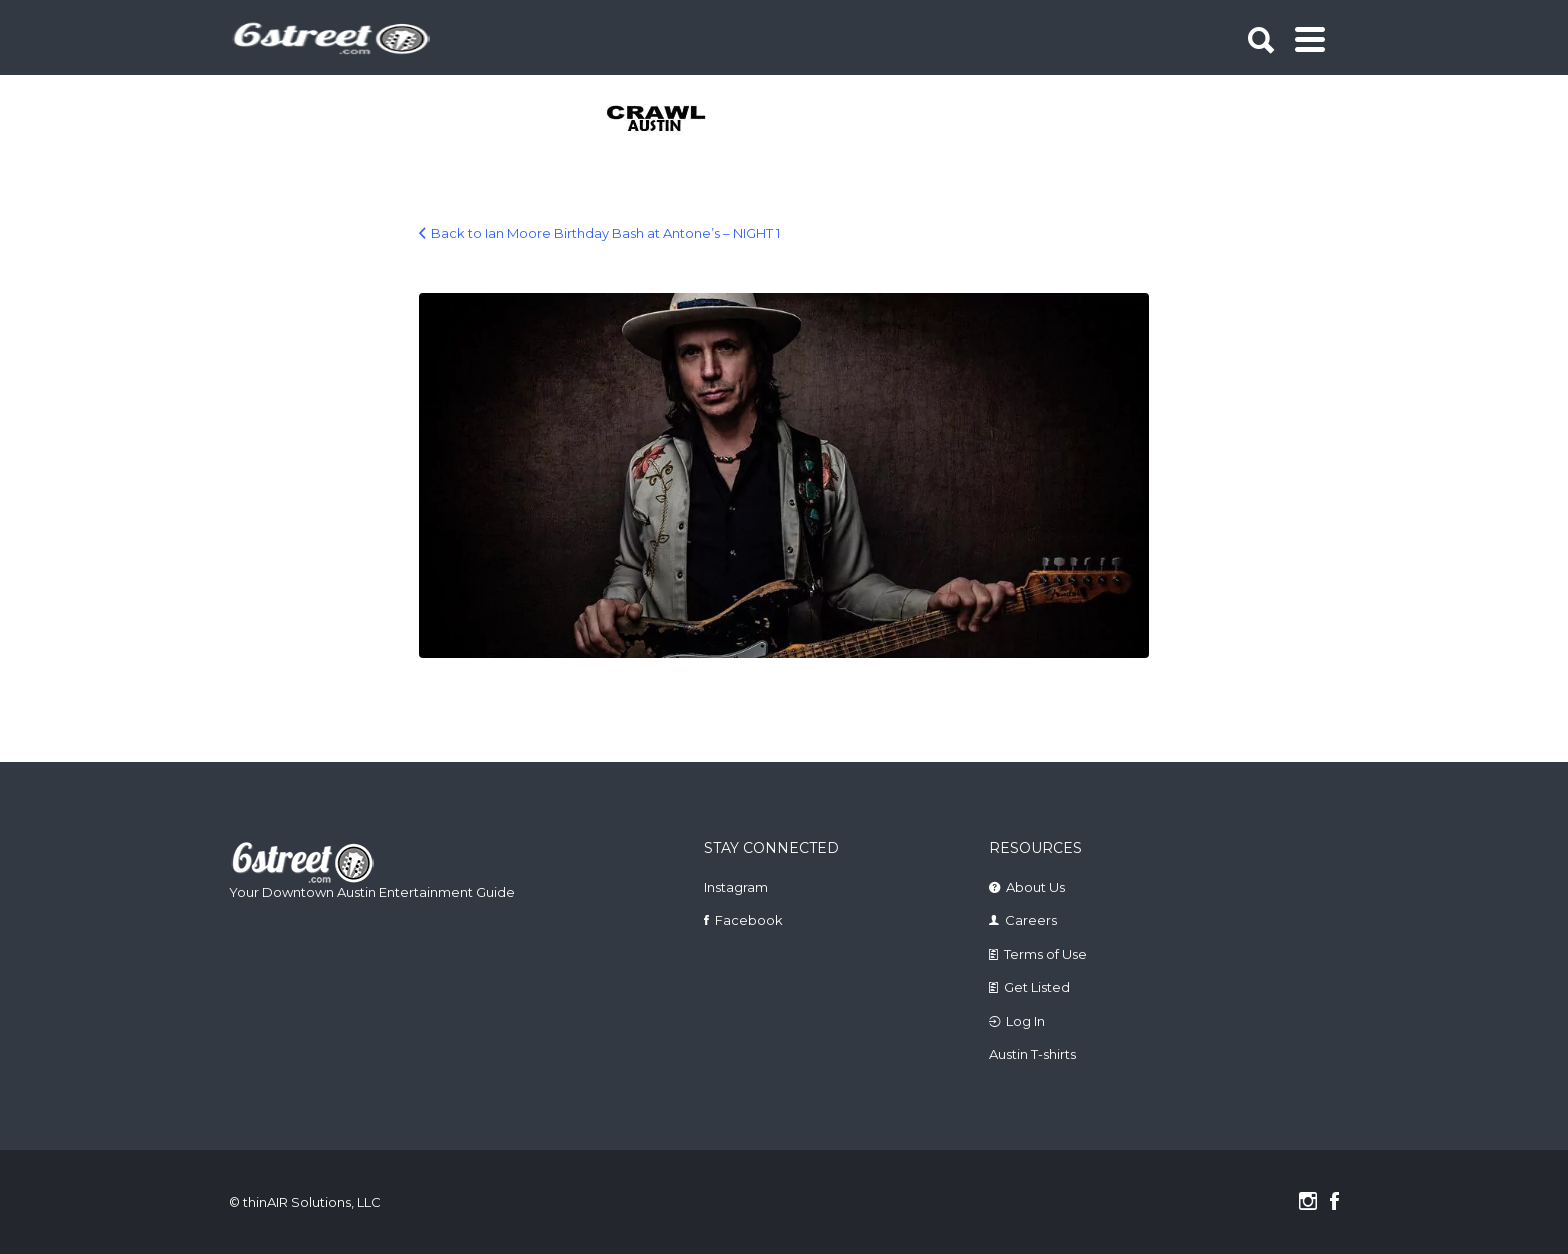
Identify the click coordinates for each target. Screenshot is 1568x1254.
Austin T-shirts (1032, 1054)
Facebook (749, 920)
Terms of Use (1045, 954)
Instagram (736, 887)
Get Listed (1037, 987)
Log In (1025, 1021)
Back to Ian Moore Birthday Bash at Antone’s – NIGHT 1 (605, 233)
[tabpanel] (667, 120)
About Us (1035, 887)
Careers (1031, 920)
